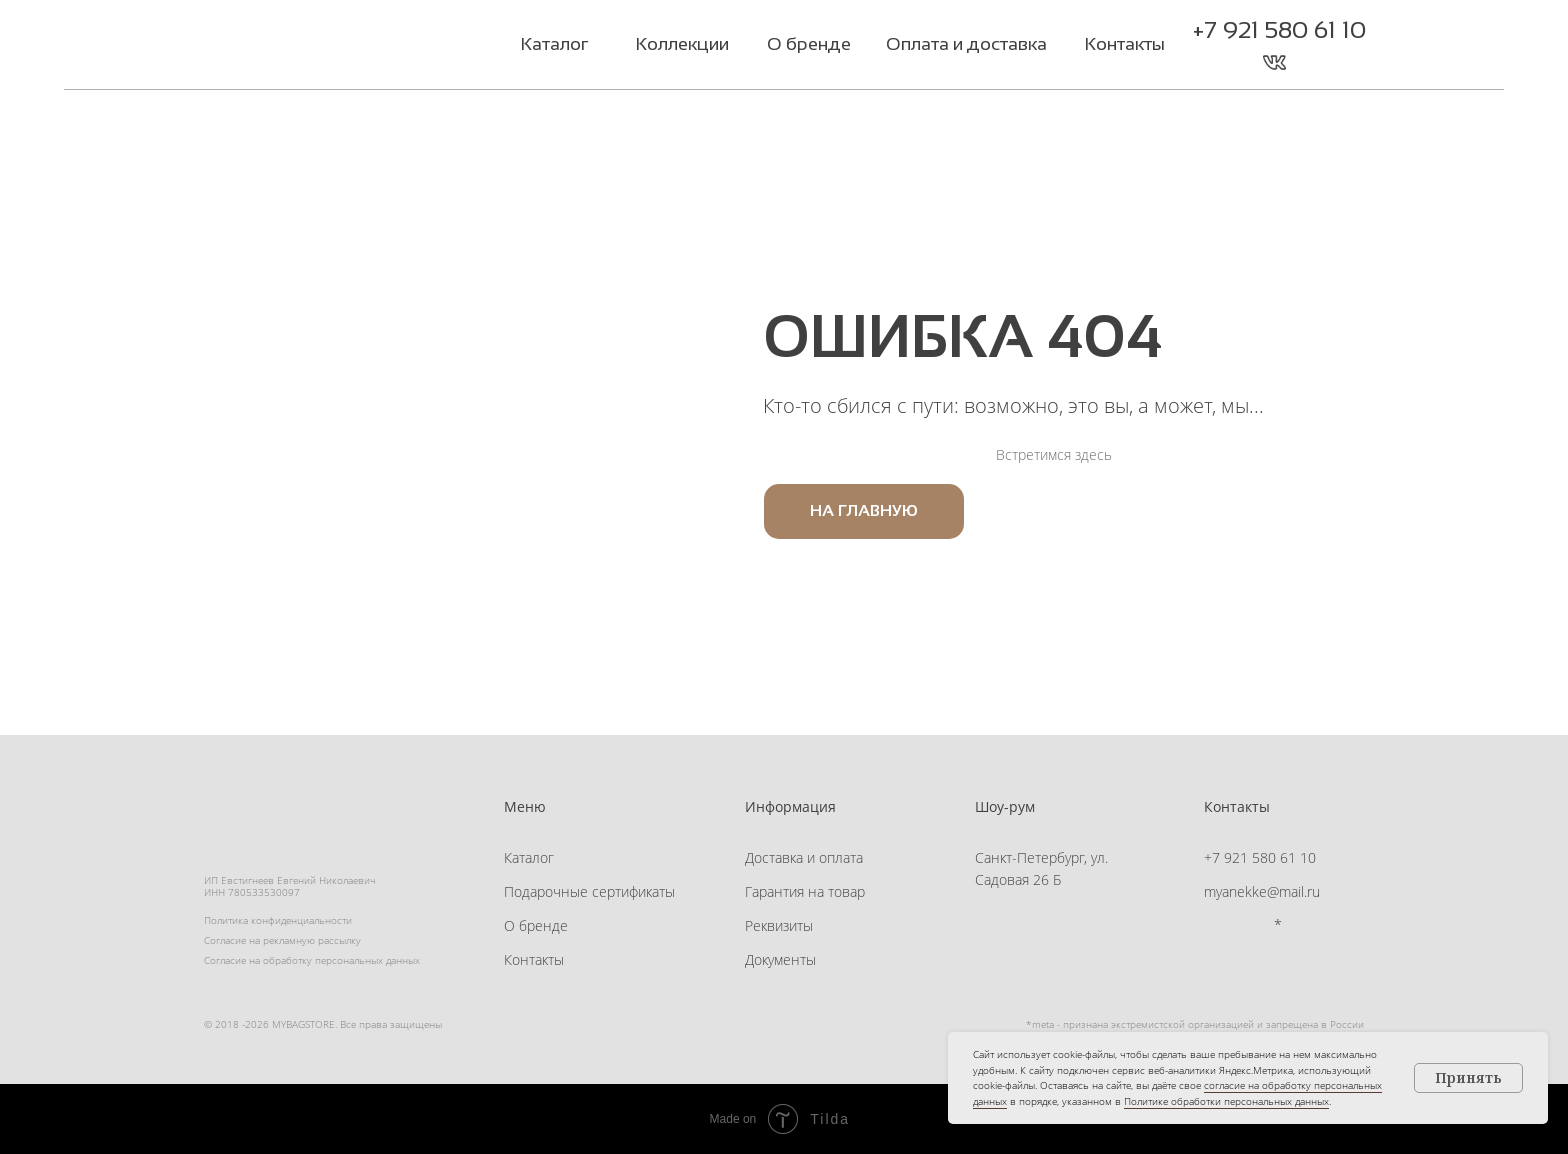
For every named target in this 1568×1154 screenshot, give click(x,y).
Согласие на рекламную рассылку (282, 940)
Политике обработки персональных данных (1226, 1101)
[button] (1314, 62)
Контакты (534, 959)
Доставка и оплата (804, 857)
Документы (780, 959)
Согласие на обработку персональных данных (312, 960)
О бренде (536, 925)
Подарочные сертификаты (589, 891)
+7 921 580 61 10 (1279, 29)
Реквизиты (779, 925)
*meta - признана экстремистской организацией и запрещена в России (1195, 1024)
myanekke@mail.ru (1262, 891)
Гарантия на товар (805, 891)
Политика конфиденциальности (278, 920)
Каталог (529, 857)
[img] (328, 47)
